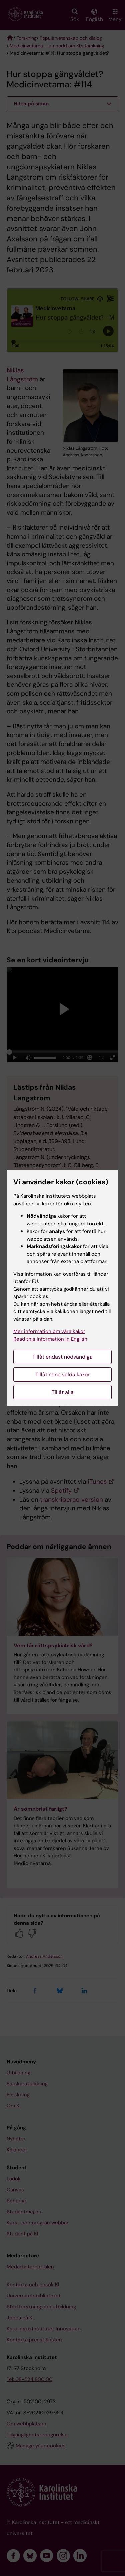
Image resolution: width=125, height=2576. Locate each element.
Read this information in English (50, 1339)
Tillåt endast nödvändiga (62, 1356)
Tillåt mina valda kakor (62, 1374)
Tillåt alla (63, 1392)
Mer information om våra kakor (49, 1331)
